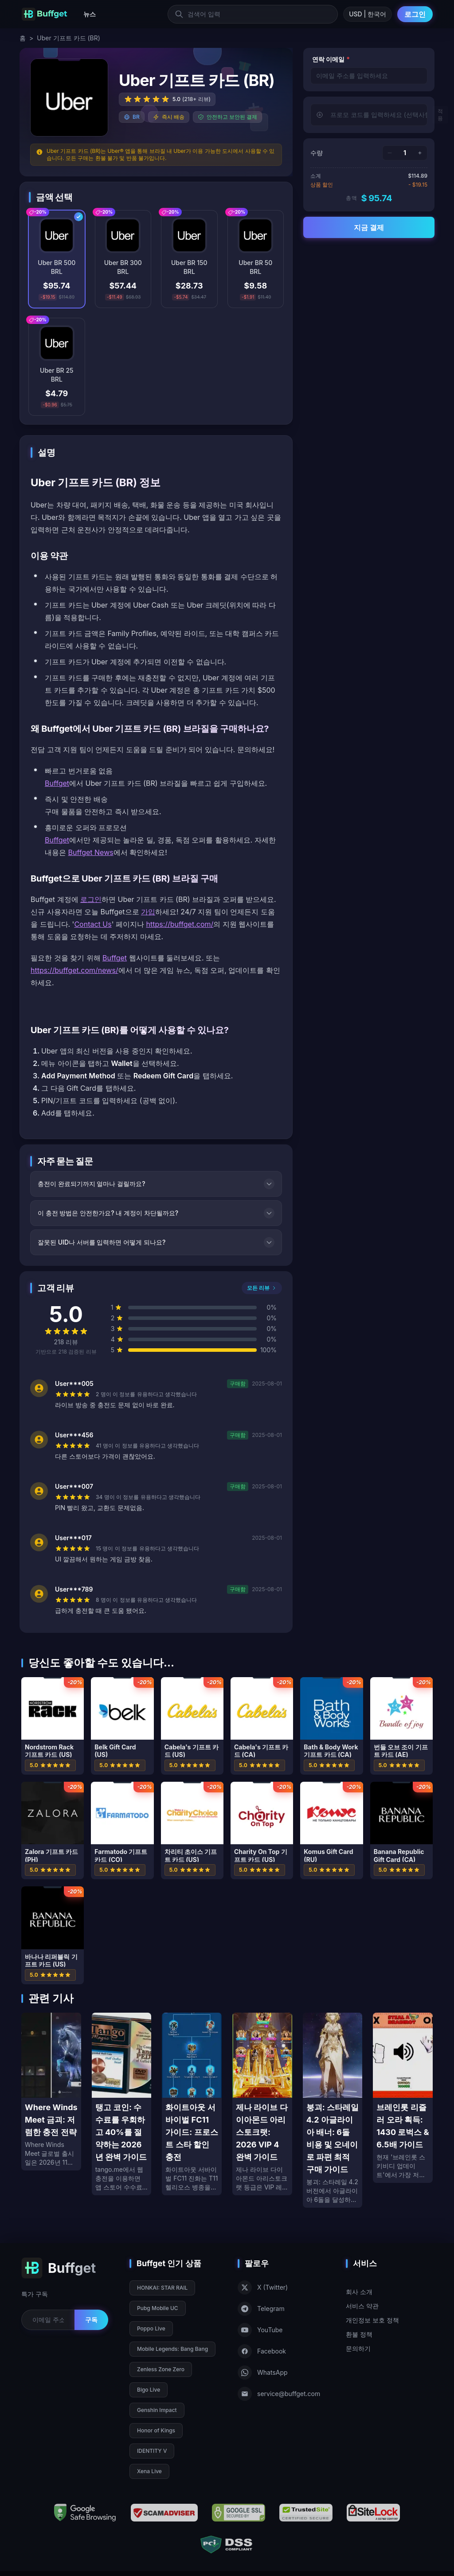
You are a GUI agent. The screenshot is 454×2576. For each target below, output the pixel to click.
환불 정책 (359, 2334)
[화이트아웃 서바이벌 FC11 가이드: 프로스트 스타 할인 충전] (192, 2104)
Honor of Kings (156, 2430)
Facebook (262, 2351)
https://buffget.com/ (179, 924)
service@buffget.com (279, 2394)
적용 (440, 114)
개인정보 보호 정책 (372, 2320)
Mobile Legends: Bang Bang (172, 2349)
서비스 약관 (362, 2306)
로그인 (415, 14)
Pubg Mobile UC (157, 2308)
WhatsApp (263, 2372)
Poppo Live (151, 2328)
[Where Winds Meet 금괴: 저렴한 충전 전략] (51, 2091)
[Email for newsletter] (47, 2320)
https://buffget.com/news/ (74, 970)
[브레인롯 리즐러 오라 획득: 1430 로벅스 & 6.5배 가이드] (403, 2098)
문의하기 (358, 2348)
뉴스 (89, 14)
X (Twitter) (263, 2287)
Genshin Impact (157, 2410)
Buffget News (91, 852)
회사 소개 (359, 2291)
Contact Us (92, 924)
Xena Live (149, 2471)
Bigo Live (148, 2389)
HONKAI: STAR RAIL (162, 2287)
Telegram (261, 2309)
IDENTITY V (152, 2450)
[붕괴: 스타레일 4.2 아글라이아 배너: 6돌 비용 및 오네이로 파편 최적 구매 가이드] (333, 2110)
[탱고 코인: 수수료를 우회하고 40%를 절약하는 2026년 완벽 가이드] (122, 2104)
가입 (148, 911)
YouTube (260, 2330)
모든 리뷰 (262, 1287)
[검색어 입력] (253, 14)
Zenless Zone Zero (160, 2369)
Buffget (57, 783)
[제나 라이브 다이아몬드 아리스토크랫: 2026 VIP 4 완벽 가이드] (262, 2104)
